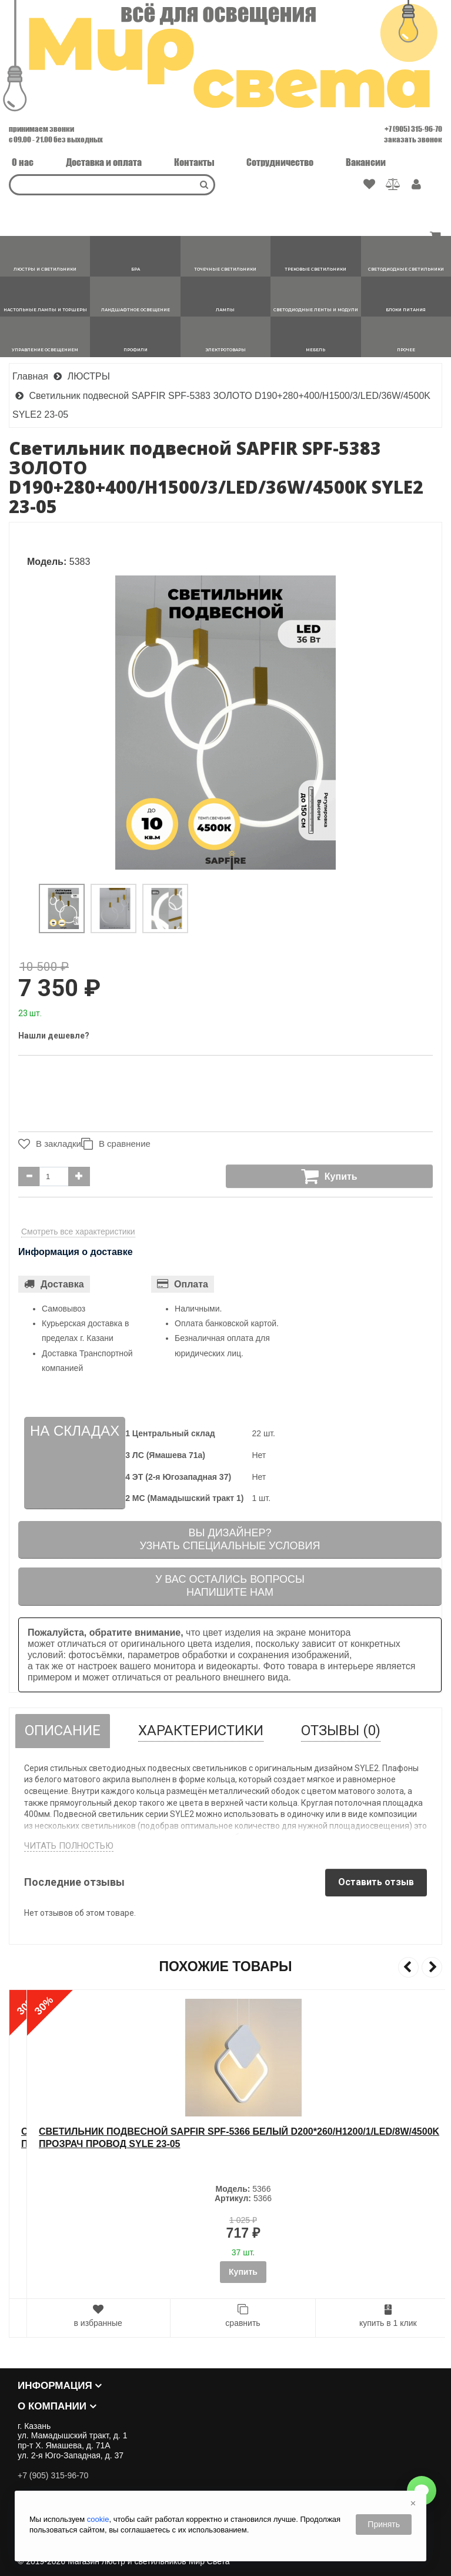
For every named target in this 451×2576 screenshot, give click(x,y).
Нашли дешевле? (53, 1035)
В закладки (46, 1144)
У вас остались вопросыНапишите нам (230, 1585)
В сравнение (121, 1144)
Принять (384, 2524)
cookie (98, 2519)
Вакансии (366, 162)
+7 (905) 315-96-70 (413, 129)
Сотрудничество (279, 162)
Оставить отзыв (376, 1882)
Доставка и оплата (104, 162)
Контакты (194, 162)
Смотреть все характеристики (78, 1231)
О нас (23, 162)
